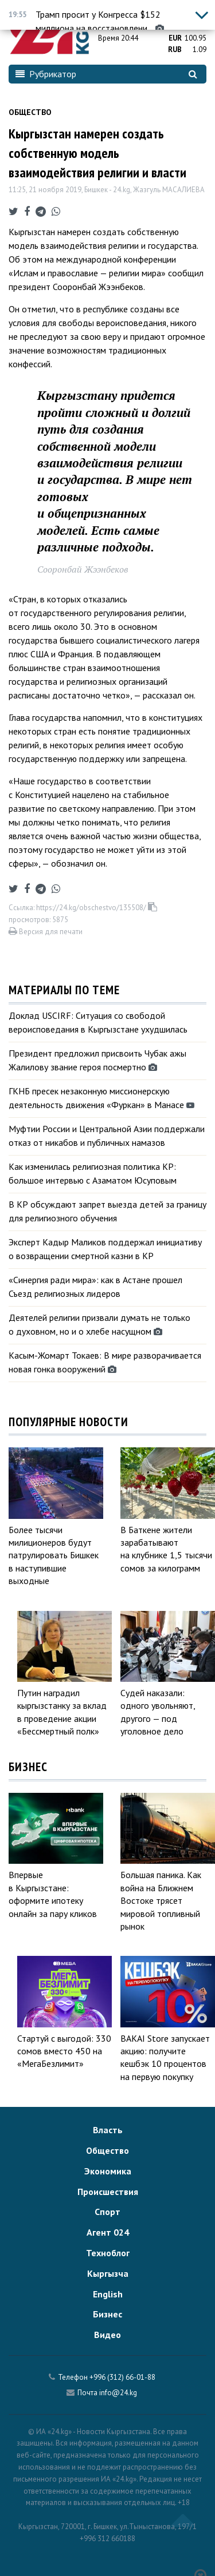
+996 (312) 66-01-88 (122, 2377)
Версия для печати (46, 931)
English (108, 2294)
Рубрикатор (45, 74)
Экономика (107, 2171)
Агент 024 (108, 2232)
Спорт (107, 2211)
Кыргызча (107, 2273)
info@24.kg (118, 2393)
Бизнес (107, 2314)
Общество (30, 112)
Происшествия (107, 2191)
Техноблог (108, 2253)
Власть (108, 2130)
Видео (107, 2334)
